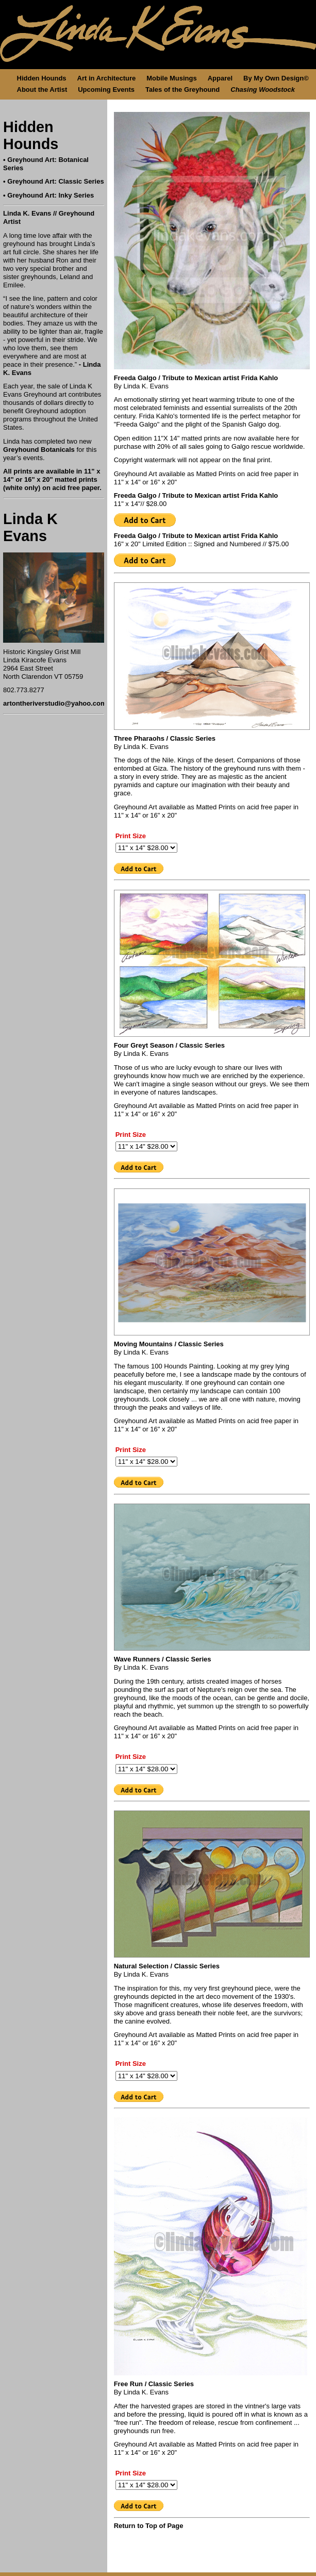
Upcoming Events (106, 89)
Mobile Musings (171, 78)
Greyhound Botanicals (39, 449)
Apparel (220, 78)
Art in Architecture (106, 78)
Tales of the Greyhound (182, 89)
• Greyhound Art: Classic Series (53, 181)
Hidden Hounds (41, 78)
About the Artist (42, 89)
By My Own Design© (276, 78)
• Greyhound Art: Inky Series (48, 195)
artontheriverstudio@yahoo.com (54, 703)
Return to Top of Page (149, 2526)
